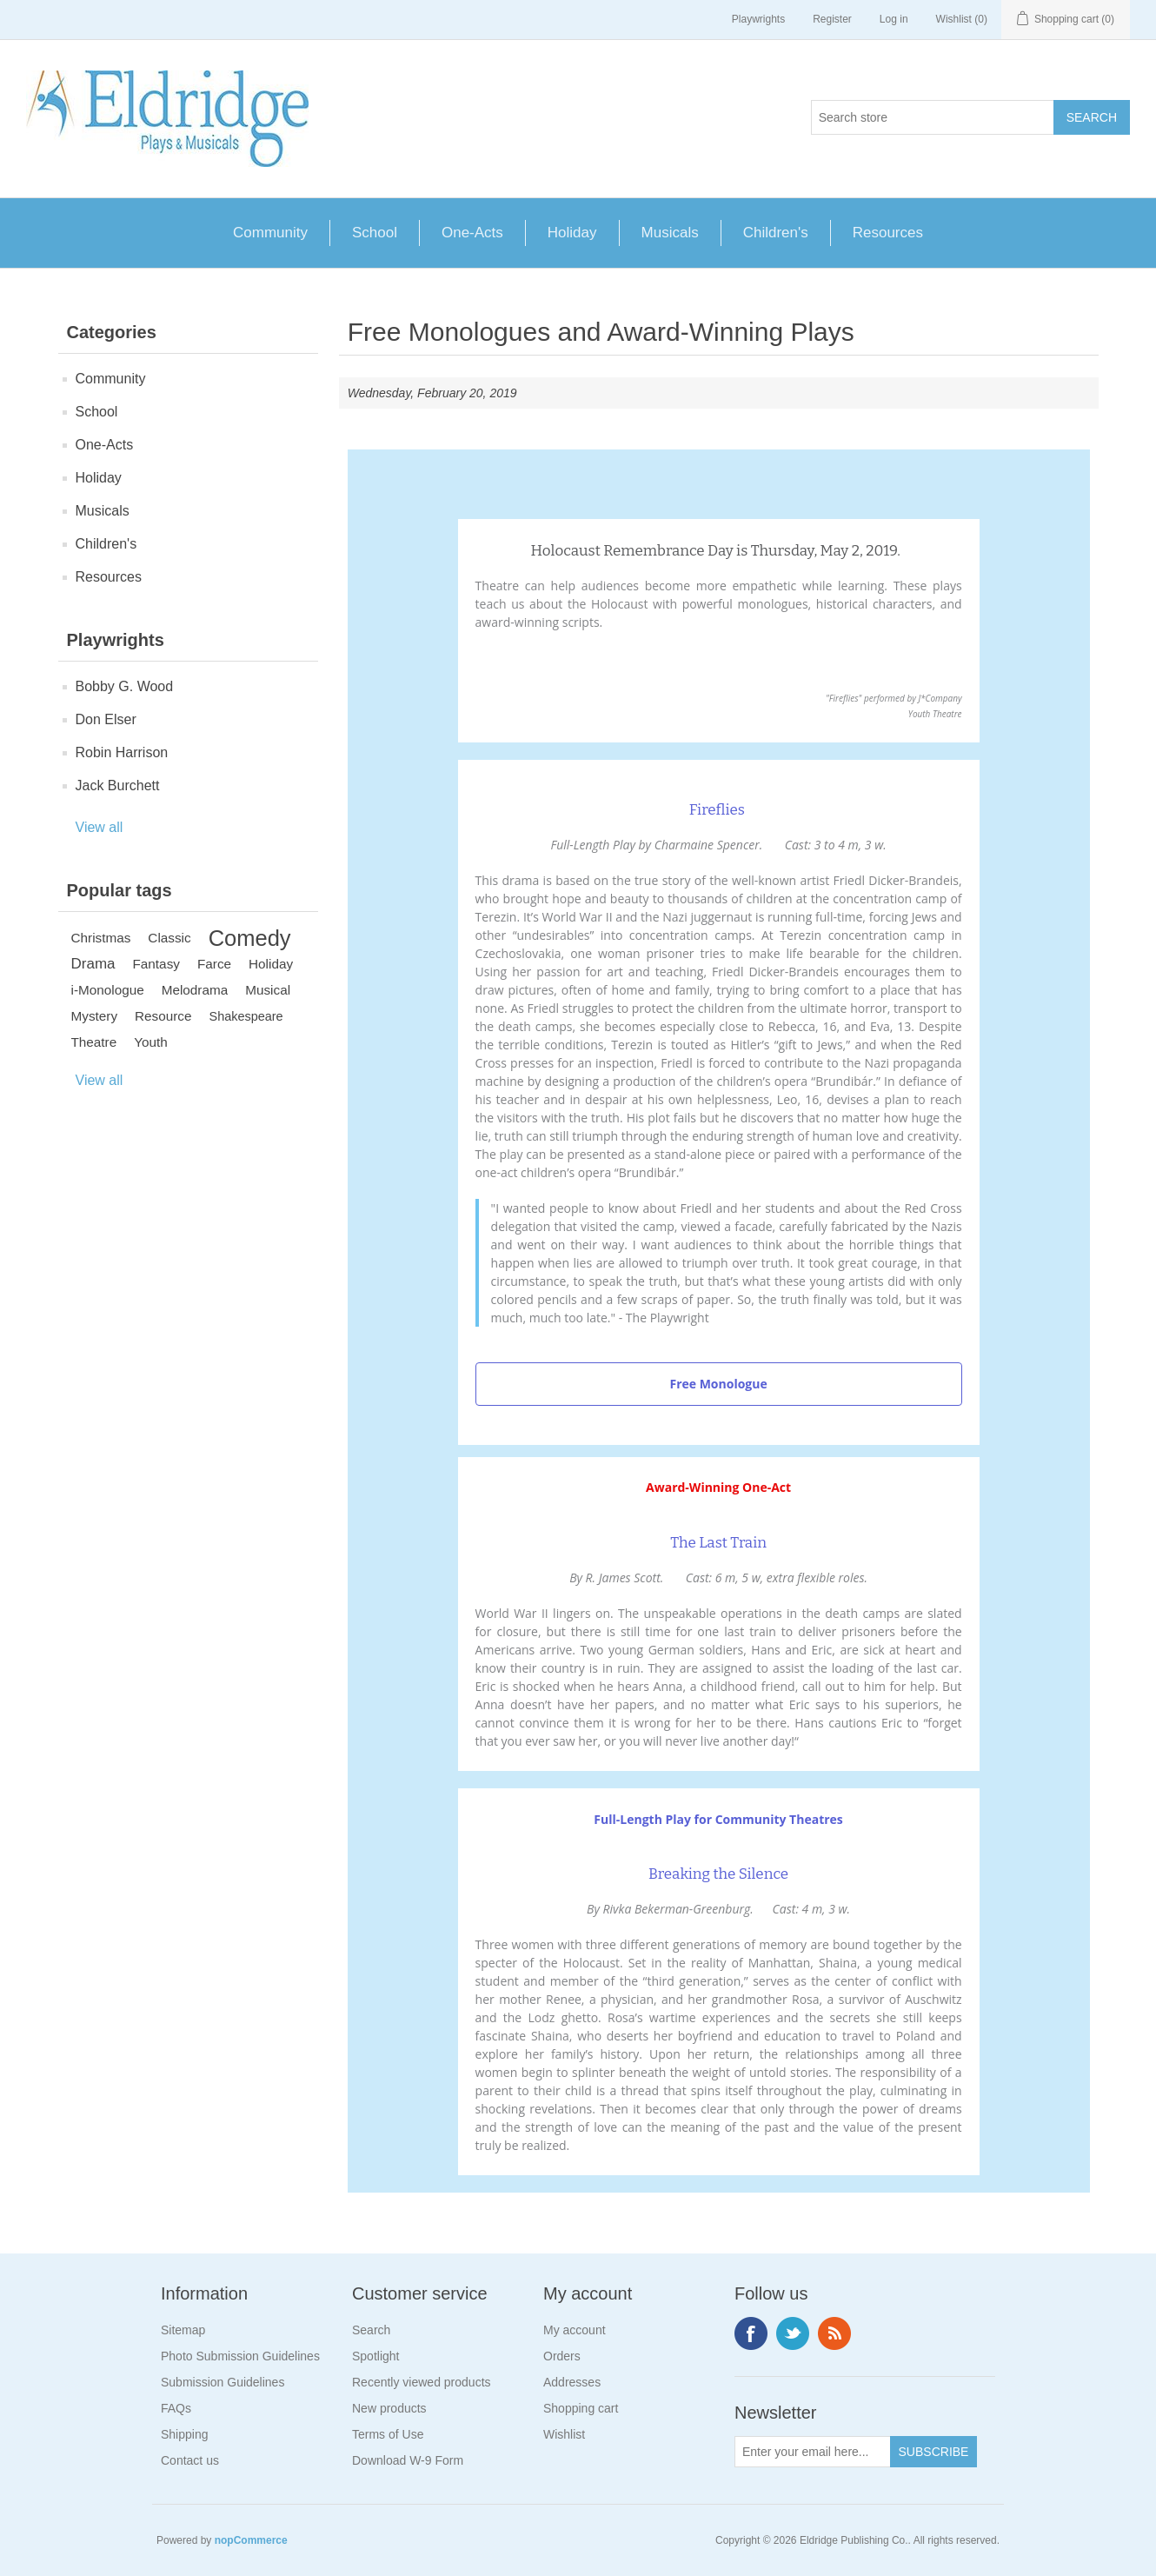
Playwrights (758, 19)
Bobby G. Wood (125, 686)
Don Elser (106, 719)
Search (371, 2330)
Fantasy (156, 963)
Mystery (94, 1015)
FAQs (176, 2408)
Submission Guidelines (222, 2382)
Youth (151, 1042)
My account (574, 2330)
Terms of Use (387, 2434)
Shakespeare (246, 1016)
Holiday (572, 232)
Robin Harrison (122, 752)
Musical (267, 989)
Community (270, 232)
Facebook (750, 2333)
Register (832, 19)
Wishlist (564, 2434)
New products (389, 2408)
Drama (93, 963)
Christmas (101, 937)
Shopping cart (580, 2408)
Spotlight (375, 2356)
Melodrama (195, 989)
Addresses (572, 2382)
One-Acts (472, 232)
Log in (894, 19)
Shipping (185, 2434)
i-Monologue (107, 989)
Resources (888, 232)
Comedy (250, 938)
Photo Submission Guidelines (240, 2356)
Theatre (94, 1042)
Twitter (792, 2333)
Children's (775, 232)
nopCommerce (251, 2540)
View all (99, 827)
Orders (562, 2356)
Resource (163, 1015)
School (374, 232)
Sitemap (183, 2330)
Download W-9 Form (407, 2460)
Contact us (190, 2460)
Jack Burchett (118, 785)
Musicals (670, 232)
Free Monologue (718, 1383)
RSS (834, 2333)
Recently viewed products (421, 2382)
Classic (169, 937)
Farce (214, 963)
